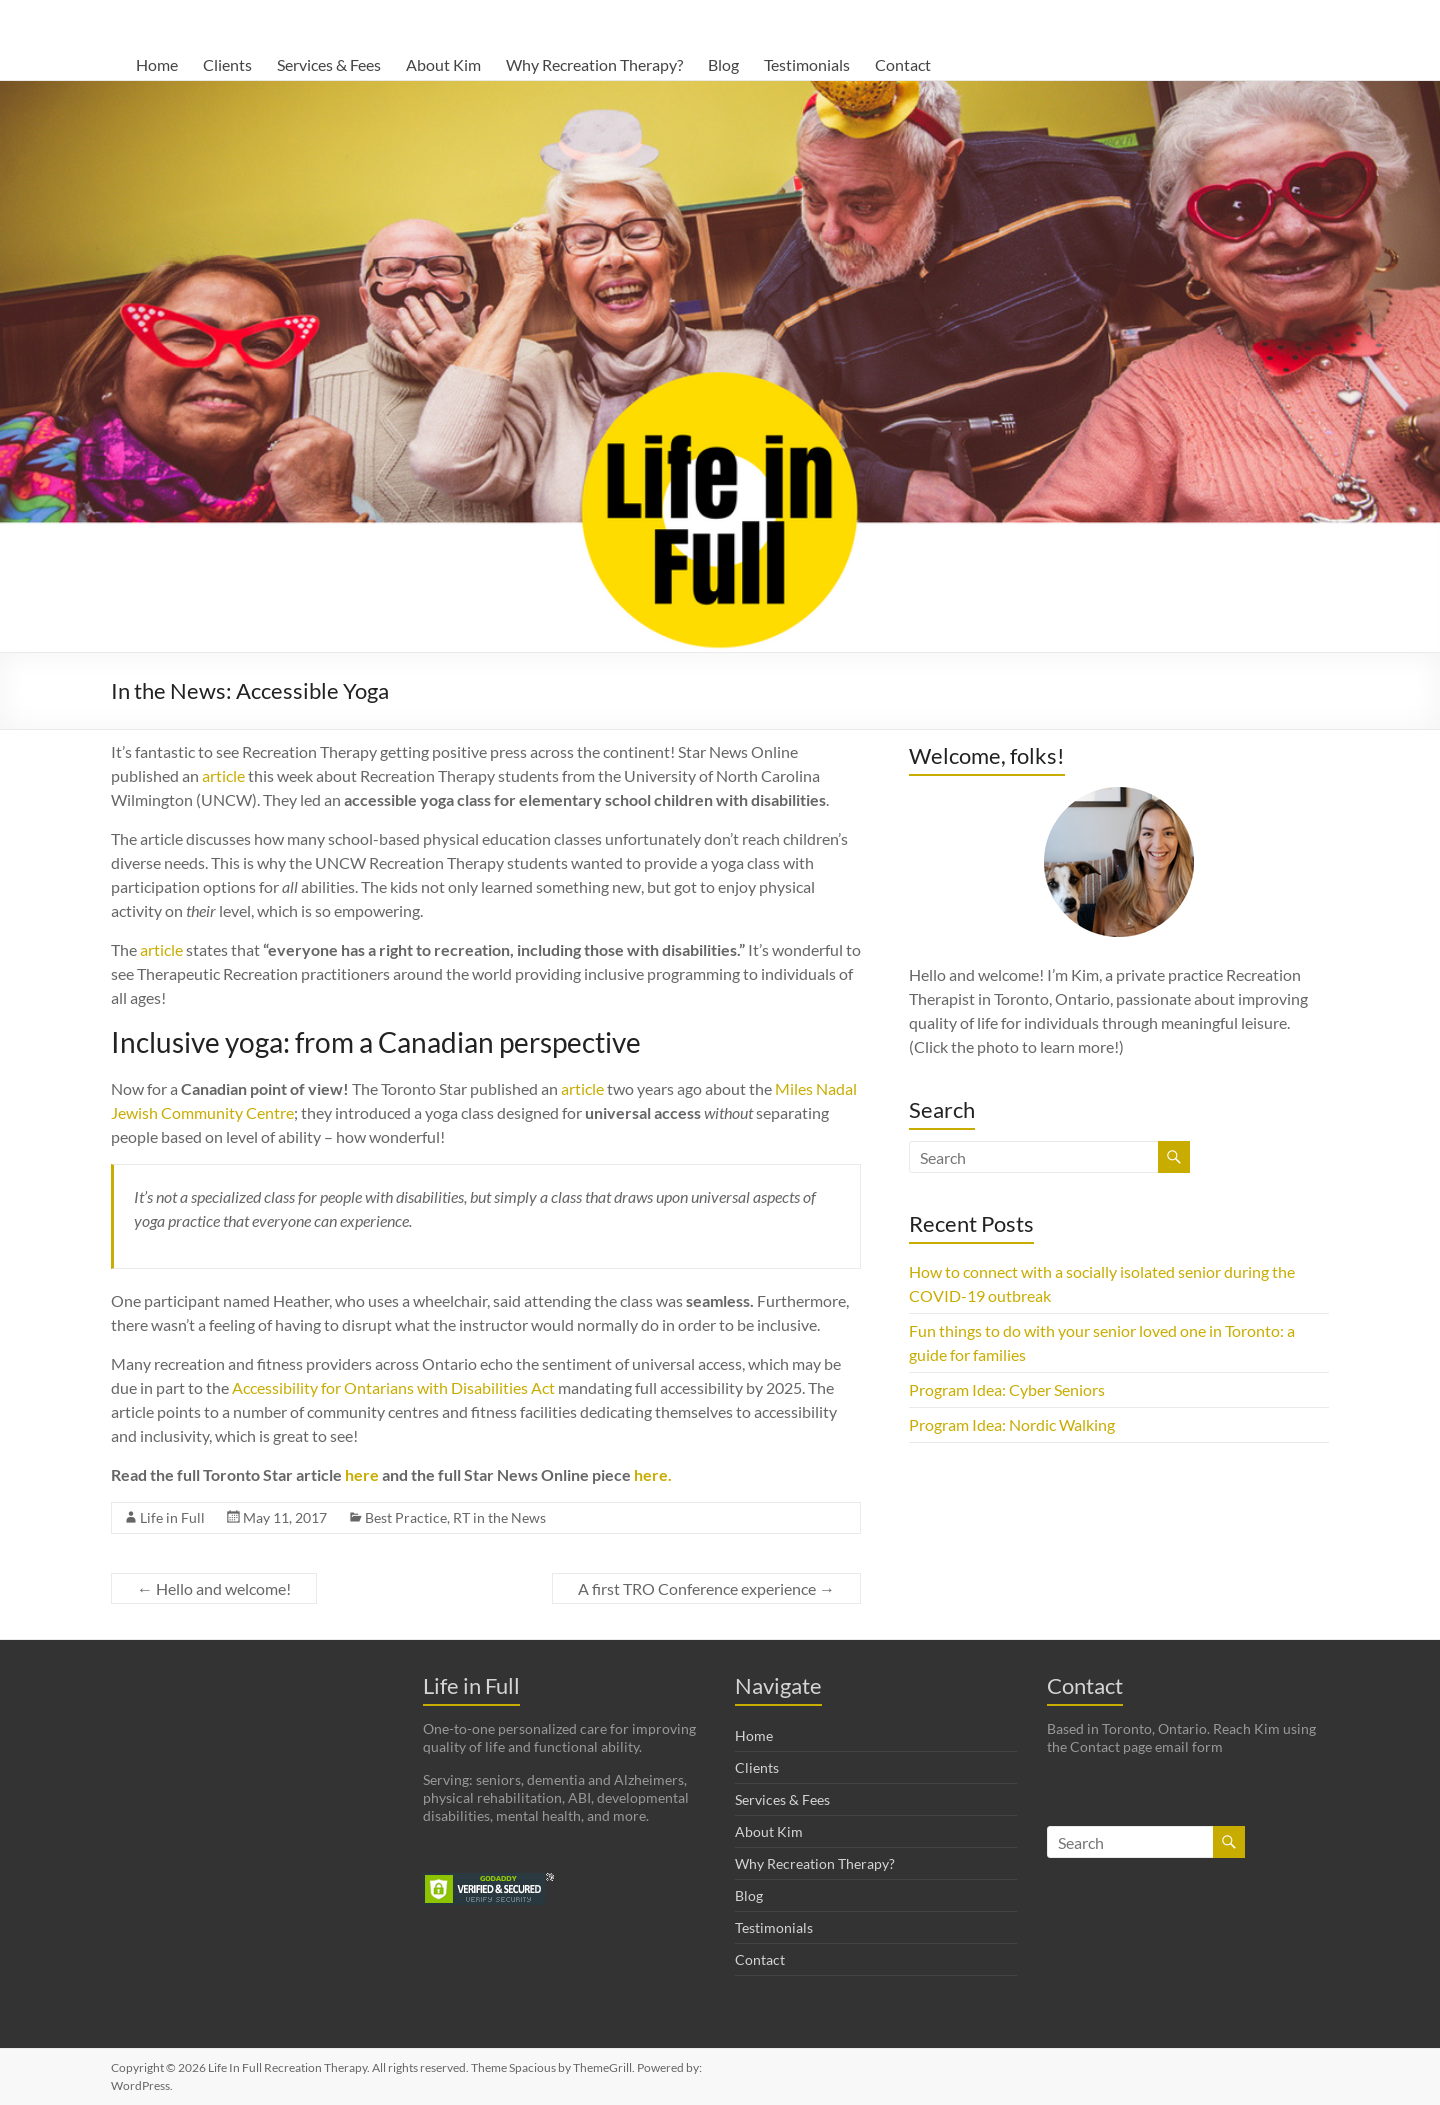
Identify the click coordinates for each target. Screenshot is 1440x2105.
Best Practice (406, 1517)
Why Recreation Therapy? (594, 64)
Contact (903, 64)
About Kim (443, 64)
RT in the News (499, 1517)
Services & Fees (329, 64)
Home (157, 64)
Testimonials (807, 64)
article (223, 775)
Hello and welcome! (214, 1588)
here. (653, 1474)
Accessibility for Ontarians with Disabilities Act (393, 1387)
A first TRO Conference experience (706, 1588)
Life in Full (172, 1517)
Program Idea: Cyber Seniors (1007, 1389)
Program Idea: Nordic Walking (1012, 1424)
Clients (227, 64)
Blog (723, 64)
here (362, 1474)
